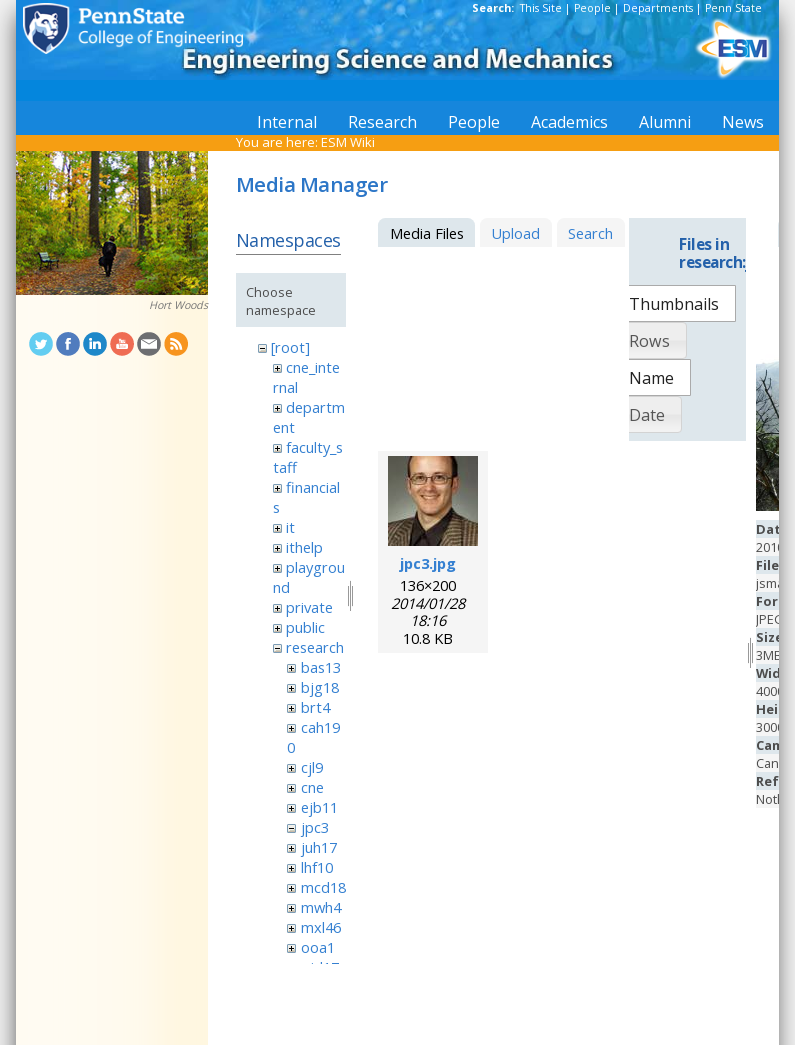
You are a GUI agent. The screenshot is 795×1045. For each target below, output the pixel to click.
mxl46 (321, 927)
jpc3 (315, 827)
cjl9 (312, 767)
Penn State (733, 8)
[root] (290, 347)
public (305, 627)
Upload (515, 233)
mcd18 (323, 887)
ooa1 (318, 947)
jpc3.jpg (428, 563)
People (592, 8)
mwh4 (321, 907)
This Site (541, 8)
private (309, 607)
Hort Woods (178, 305)
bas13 (321, 667)
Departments (658, 8)
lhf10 (317, 867)
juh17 (319, 847)
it (290, 527)
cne (312, 787)
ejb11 (319, 807)
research (315, 647)
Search (590, 233)
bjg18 (320, 687)
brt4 (315, 707)
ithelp (304, 547)
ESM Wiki (348, 142)
